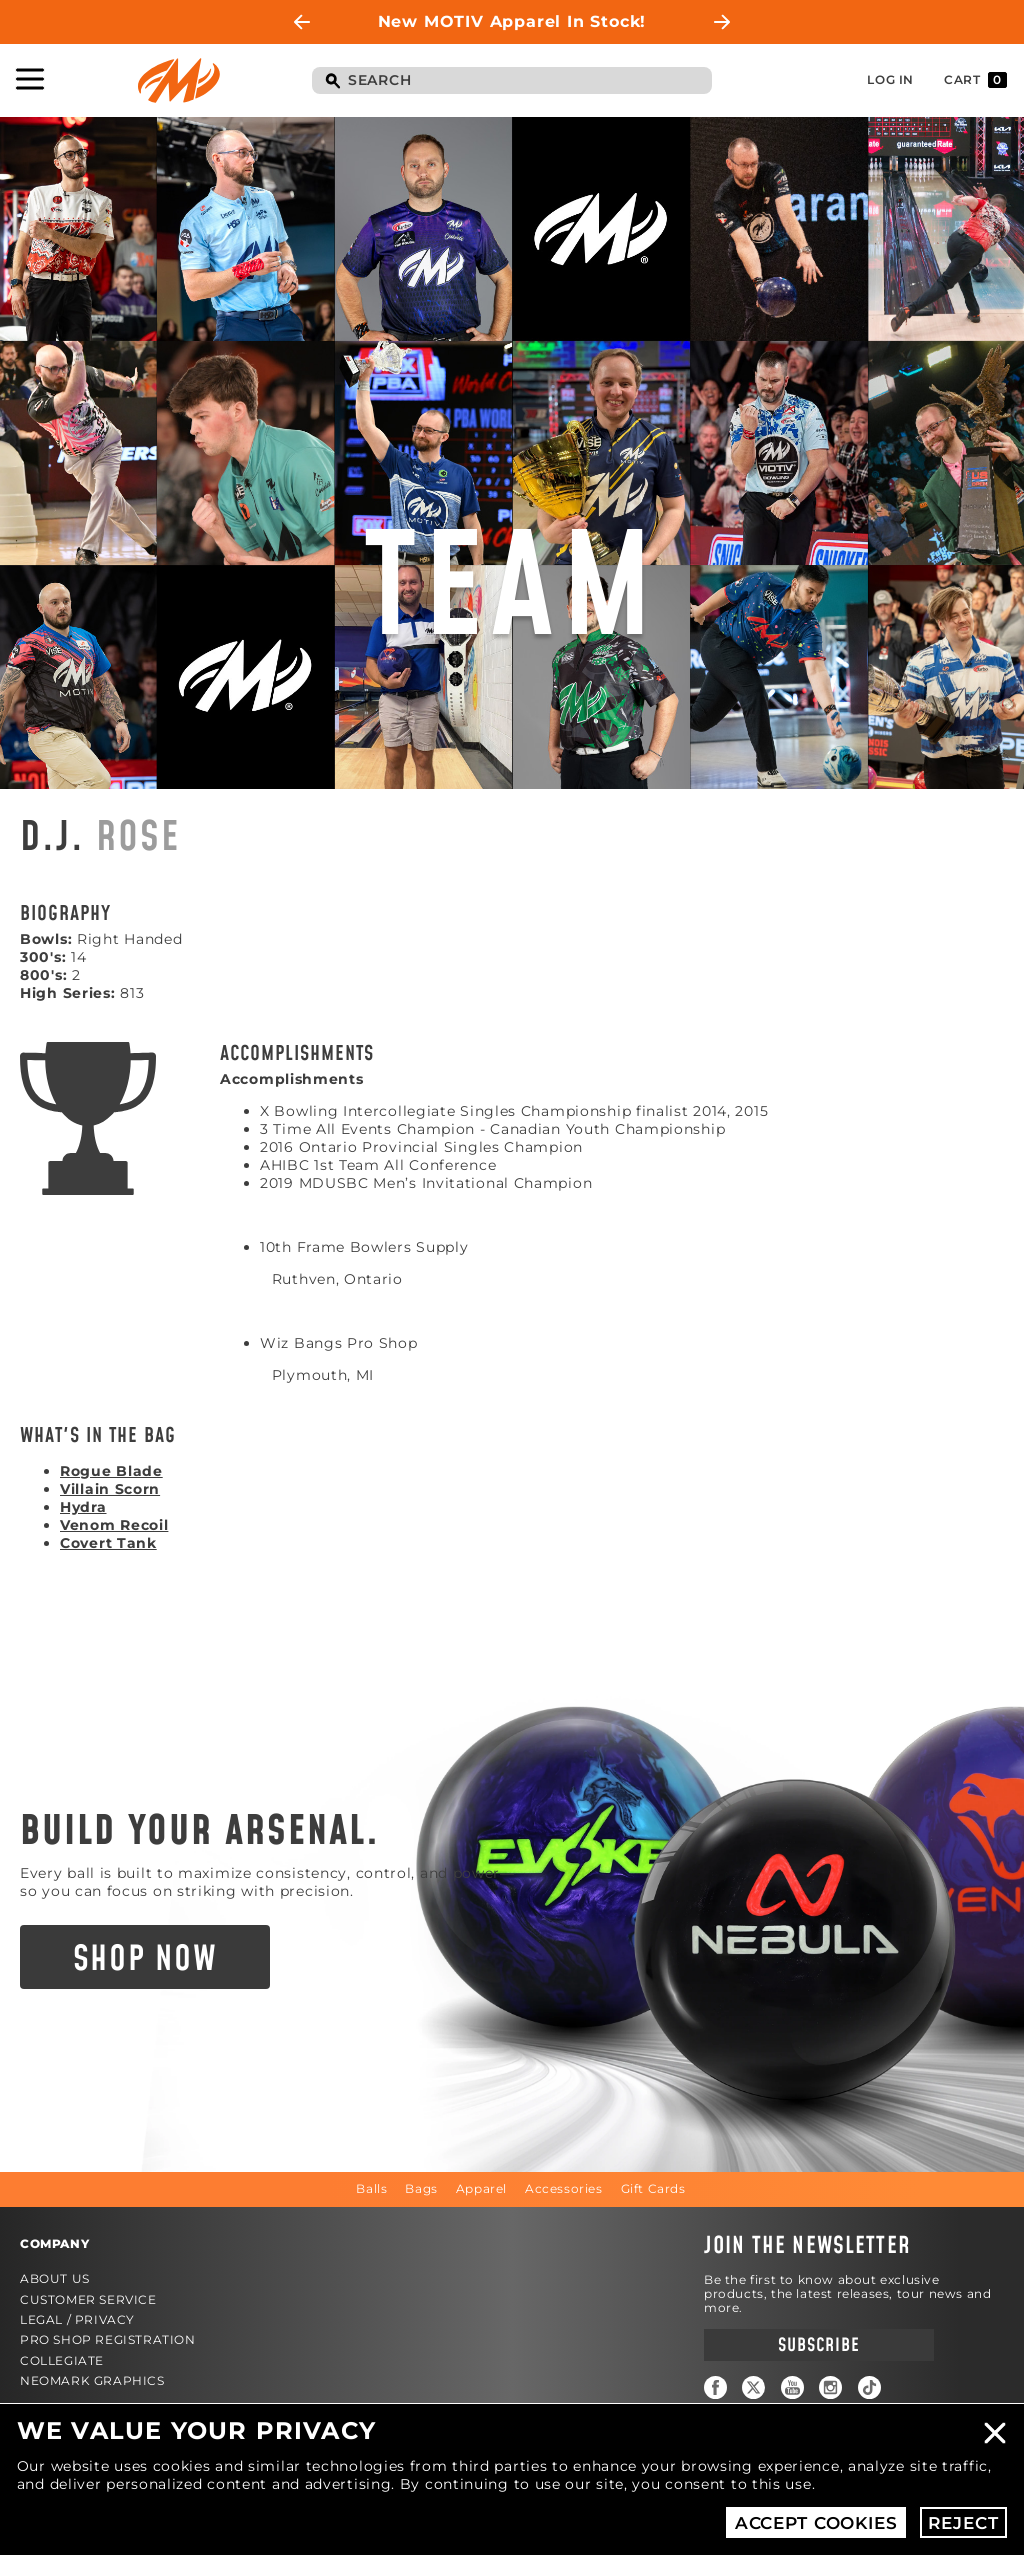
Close (995, 2433)
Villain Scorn (110, 1489)
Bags (421, 2188)
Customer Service (88, 2299)
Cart (975, 80)
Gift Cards (653, 2188)
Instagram (830, 2387)
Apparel (481, 2188)
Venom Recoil (114, 1525)
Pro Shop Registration (108, 2339)
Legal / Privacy (77, 2319)
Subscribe (818, 2345)
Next (722, 22)
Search (332, 82)
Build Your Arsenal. (200, 1832)
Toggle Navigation (30, 79)
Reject (963, 2523)
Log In (890, 79)
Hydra (83, 1507)
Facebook (715, 2387)
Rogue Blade (111, 1471)
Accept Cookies (816, 2523)
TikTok (869, 2387)
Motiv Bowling (179, 80)
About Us (55, 2278)
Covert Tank (108, 1543)
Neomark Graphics (92, 2380)
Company (54, 2243)
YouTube (792, 2387)
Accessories (564, 2188)
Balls (371, 2188)
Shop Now (145, 1960)
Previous (302, 22)
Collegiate (62, 2360)
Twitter (753, 2387)
